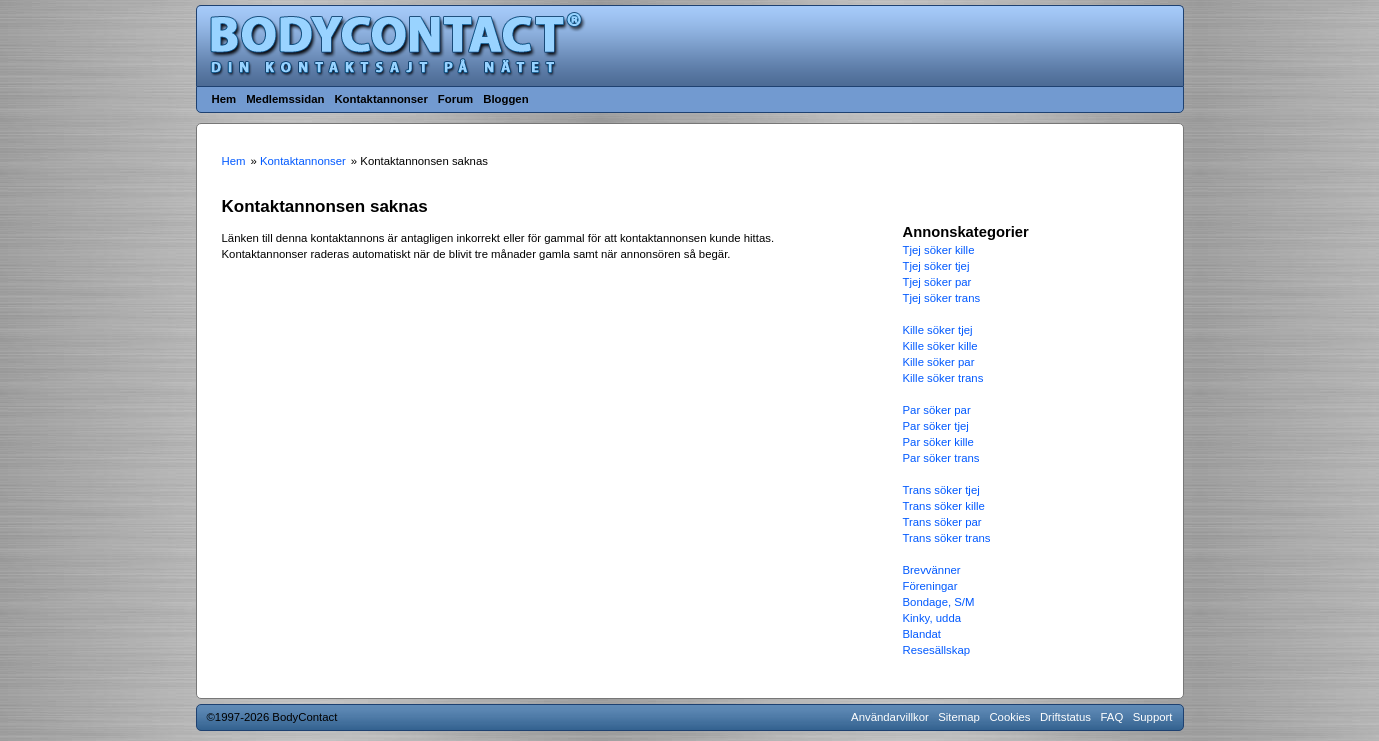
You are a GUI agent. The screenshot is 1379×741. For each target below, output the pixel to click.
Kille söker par (939, 362)
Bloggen (505, 99)
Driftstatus (1065, 717)
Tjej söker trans (942, 298)
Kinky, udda (932, 618)
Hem (224, 99)
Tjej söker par (937, 282)
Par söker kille (938, 442)
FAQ (1112, 717)
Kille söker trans (943, 378)
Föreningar (930, 586)
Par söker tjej (936, 426)
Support (1153, 717)
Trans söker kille (944, 506)
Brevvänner (932, 570)
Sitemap (959, 717)
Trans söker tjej (941, 490)
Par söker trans (941, 458)
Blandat (922, 634)
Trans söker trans (947, 538)
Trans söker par (942, 522)
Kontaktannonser (380, 99)
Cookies (1009, 717)
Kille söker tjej (938, 330)
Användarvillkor (890, 717)
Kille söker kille (940, 346)
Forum (455, 99)
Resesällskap (937, 650)
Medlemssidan (285, 99)
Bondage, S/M (939, 602)
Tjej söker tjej (936, 266)
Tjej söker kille (939, 250)
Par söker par (937, 410)
